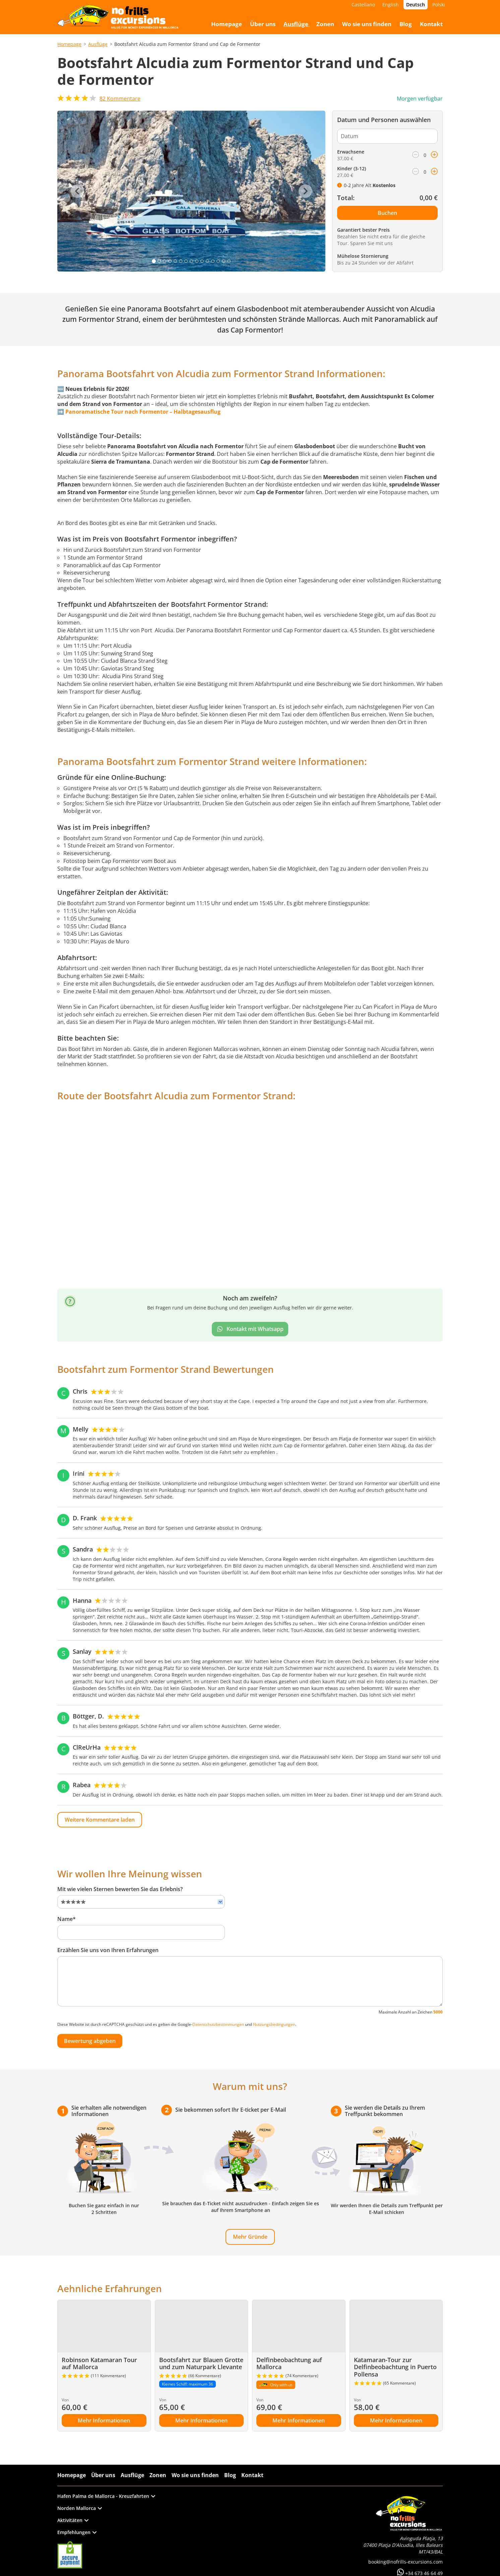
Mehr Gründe (250, 2236)
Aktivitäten (72, 2520)
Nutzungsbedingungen (274, 2024)
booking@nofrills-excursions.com (405, 2562)
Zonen (157, 2475)
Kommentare (120, 98)
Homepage (69, 44)
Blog (230, 2475)
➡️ (139, 411)
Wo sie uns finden (195, 2475)
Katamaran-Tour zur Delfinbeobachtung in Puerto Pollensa (395, 2367)
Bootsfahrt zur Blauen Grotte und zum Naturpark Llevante (201, 2363)
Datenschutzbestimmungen (218, 2024)
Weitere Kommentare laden (100, 1819)
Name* (66, 1919)
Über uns (103, 2475)
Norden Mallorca (79, 2508)
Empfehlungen (77, 2532)
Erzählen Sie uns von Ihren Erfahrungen (108, 1950)
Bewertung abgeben (90, 2041)
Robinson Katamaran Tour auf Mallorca (99, 2363)
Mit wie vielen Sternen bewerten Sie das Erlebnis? (120, 1889)
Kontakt (252, 2475)
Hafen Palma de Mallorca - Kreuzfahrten (106, 2496)
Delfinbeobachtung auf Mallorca (289, 2363)
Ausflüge (98, 44)
